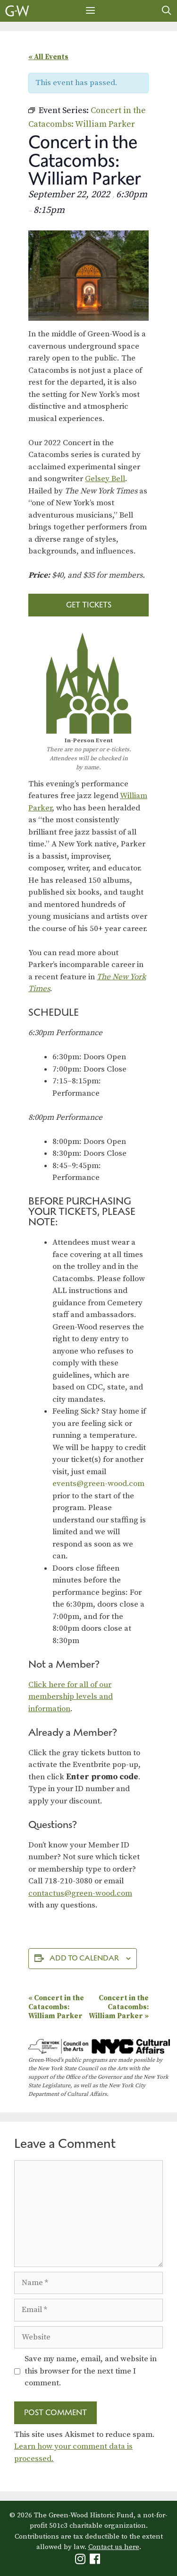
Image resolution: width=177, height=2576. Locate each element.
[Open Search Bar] (166, 11)
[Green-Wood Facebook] (96, 2561)
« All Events (48, 57)
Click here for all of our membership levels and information (70, 1696)
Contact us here (113, 2546)
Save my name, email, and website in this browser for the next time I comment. (91, 2371)
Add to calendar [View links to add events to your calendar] (84, 1957)
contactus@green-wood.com (80, 1893)
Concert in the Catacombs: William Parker (56, 2007)
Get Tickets (88, 604)
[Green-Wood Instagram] (81, 2561)
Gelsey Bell (105, 479)
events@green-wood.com (98, 1483)
